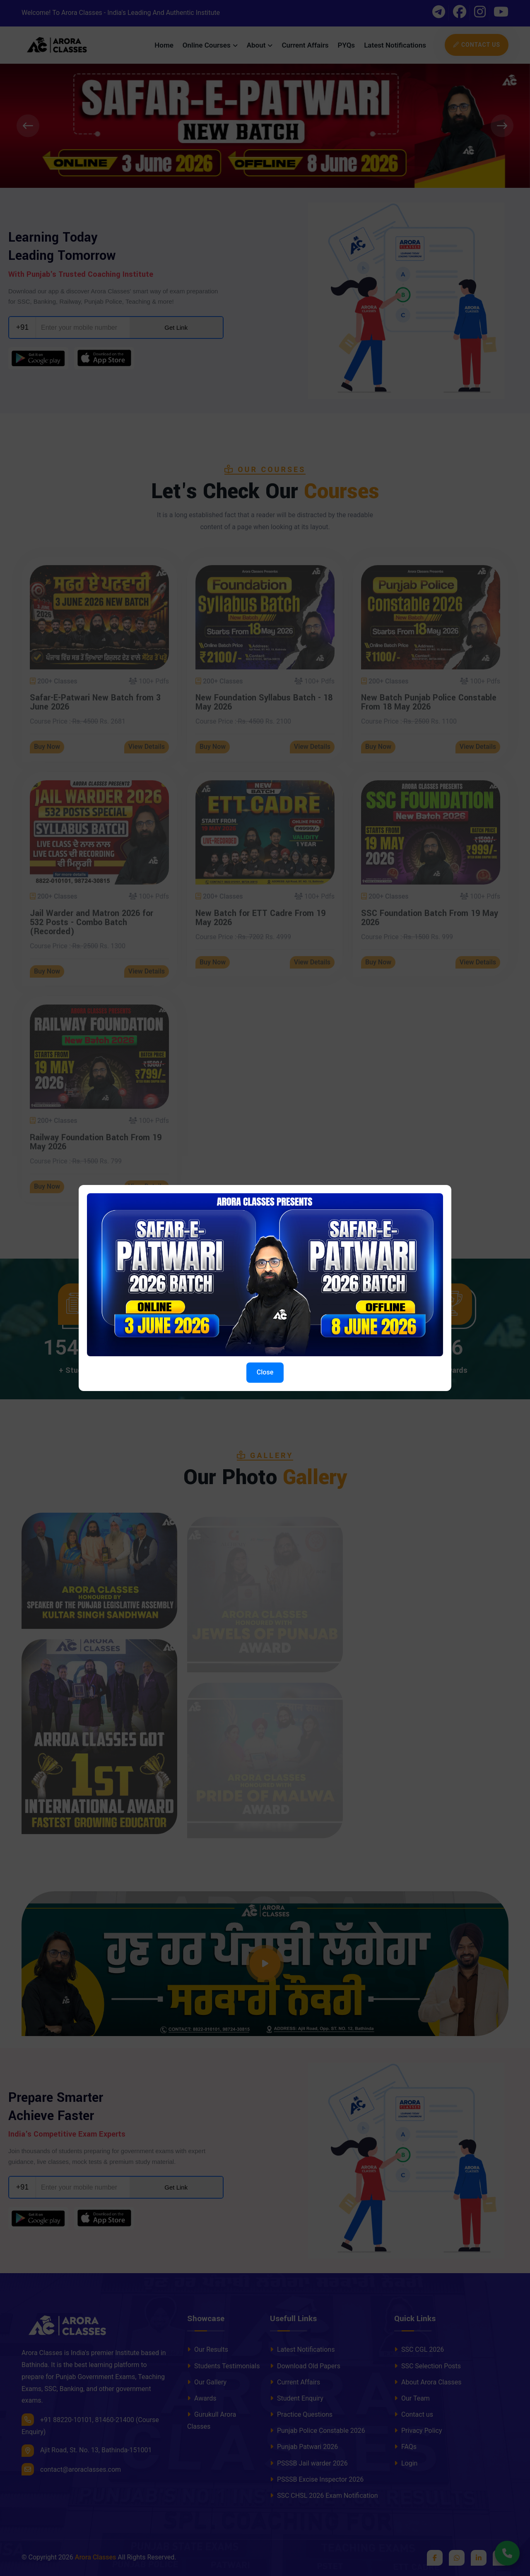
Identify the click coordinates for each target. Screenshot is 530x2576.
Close (265, 1372)
